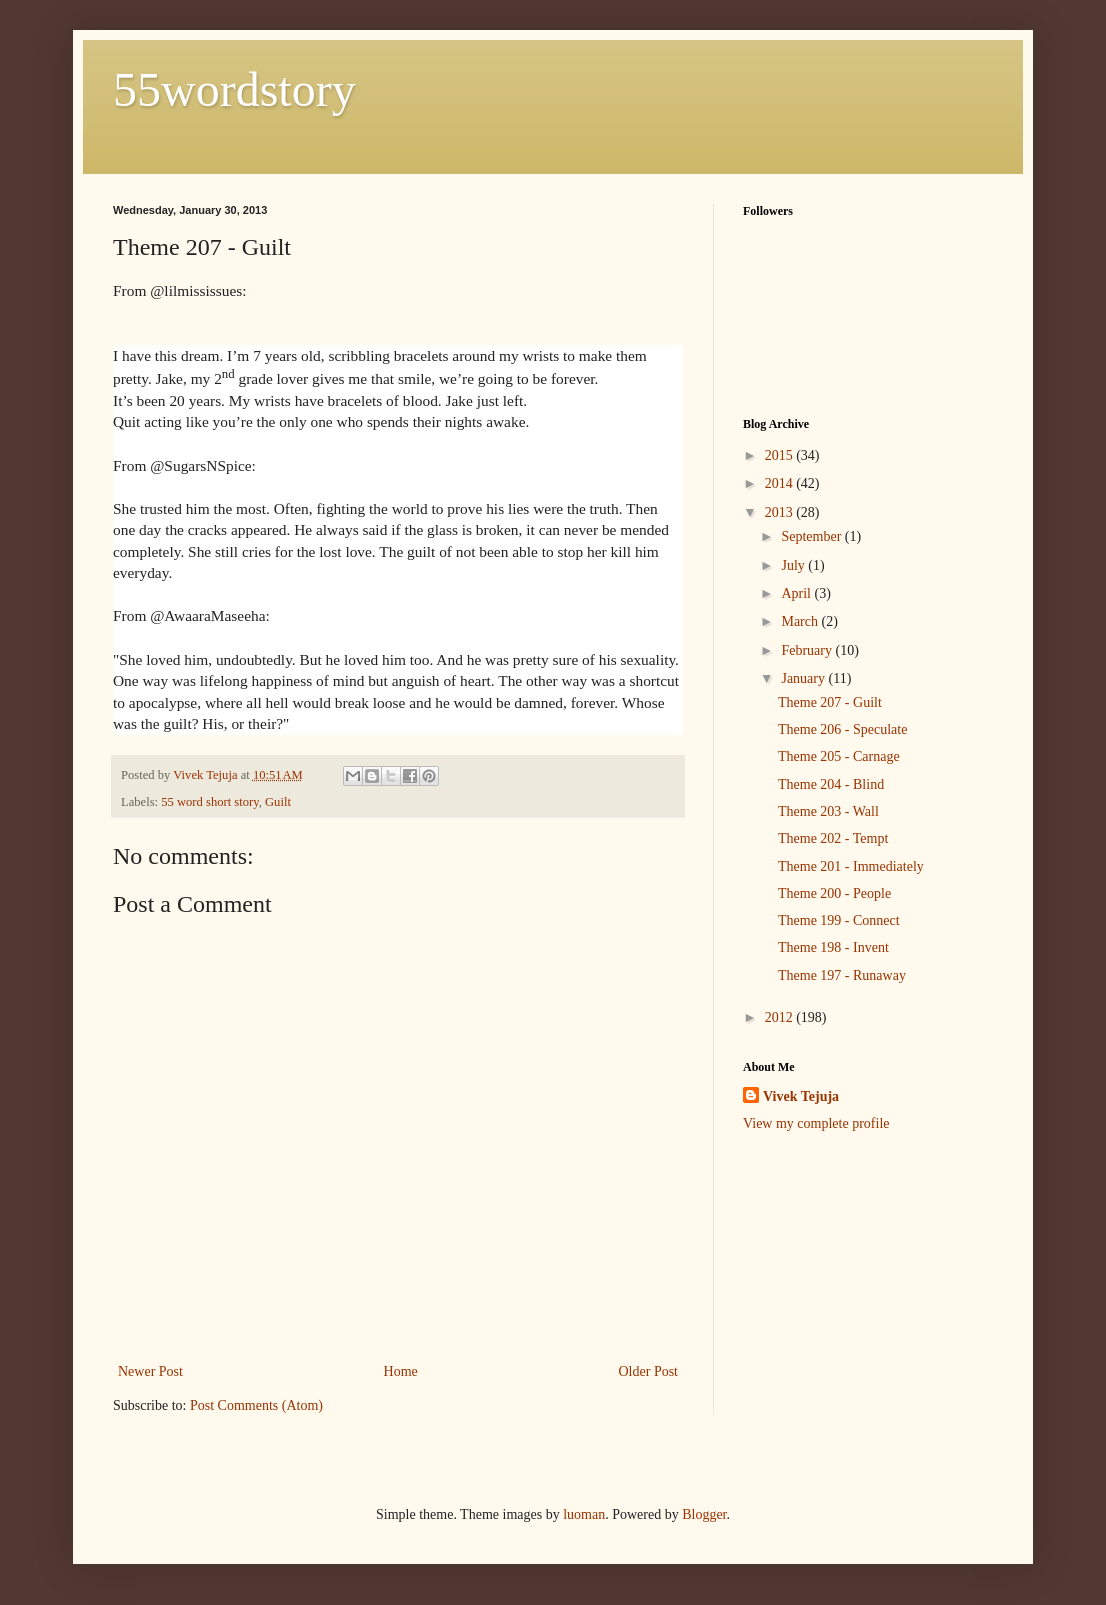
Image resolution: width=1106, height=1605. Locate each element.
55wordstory (234, 89)
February (808, 650)
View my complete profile (816, 1123)
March (801, 621)
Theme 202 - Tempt (833, 838)
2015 (781, 455)
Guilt (278, 802)
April (797, 593)
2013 (781, 512)
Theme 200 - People (834, 893)
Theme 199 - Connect (839, 920)
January (804, 678)
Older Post (649, 1371)
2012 (781, 1017)
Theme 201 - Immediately (851, 866)
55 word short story (209, 802)
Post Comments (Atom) (256, 1405)
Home (401, 1371)
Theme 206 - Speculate (842, 729)
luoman (584, 1514)
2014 (781, 483)
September (812, 536)
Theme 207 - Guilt (830, 702)
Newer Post (150, 1371)
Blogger (704, 1514)
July (794, 565)
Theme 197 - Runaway (842, 975)
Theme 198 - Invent (833, 947)
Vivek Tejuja (801, 1096)
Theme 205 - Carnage (839, 756)
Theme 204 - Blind (831, 784)
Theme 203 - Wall (828, 811)
